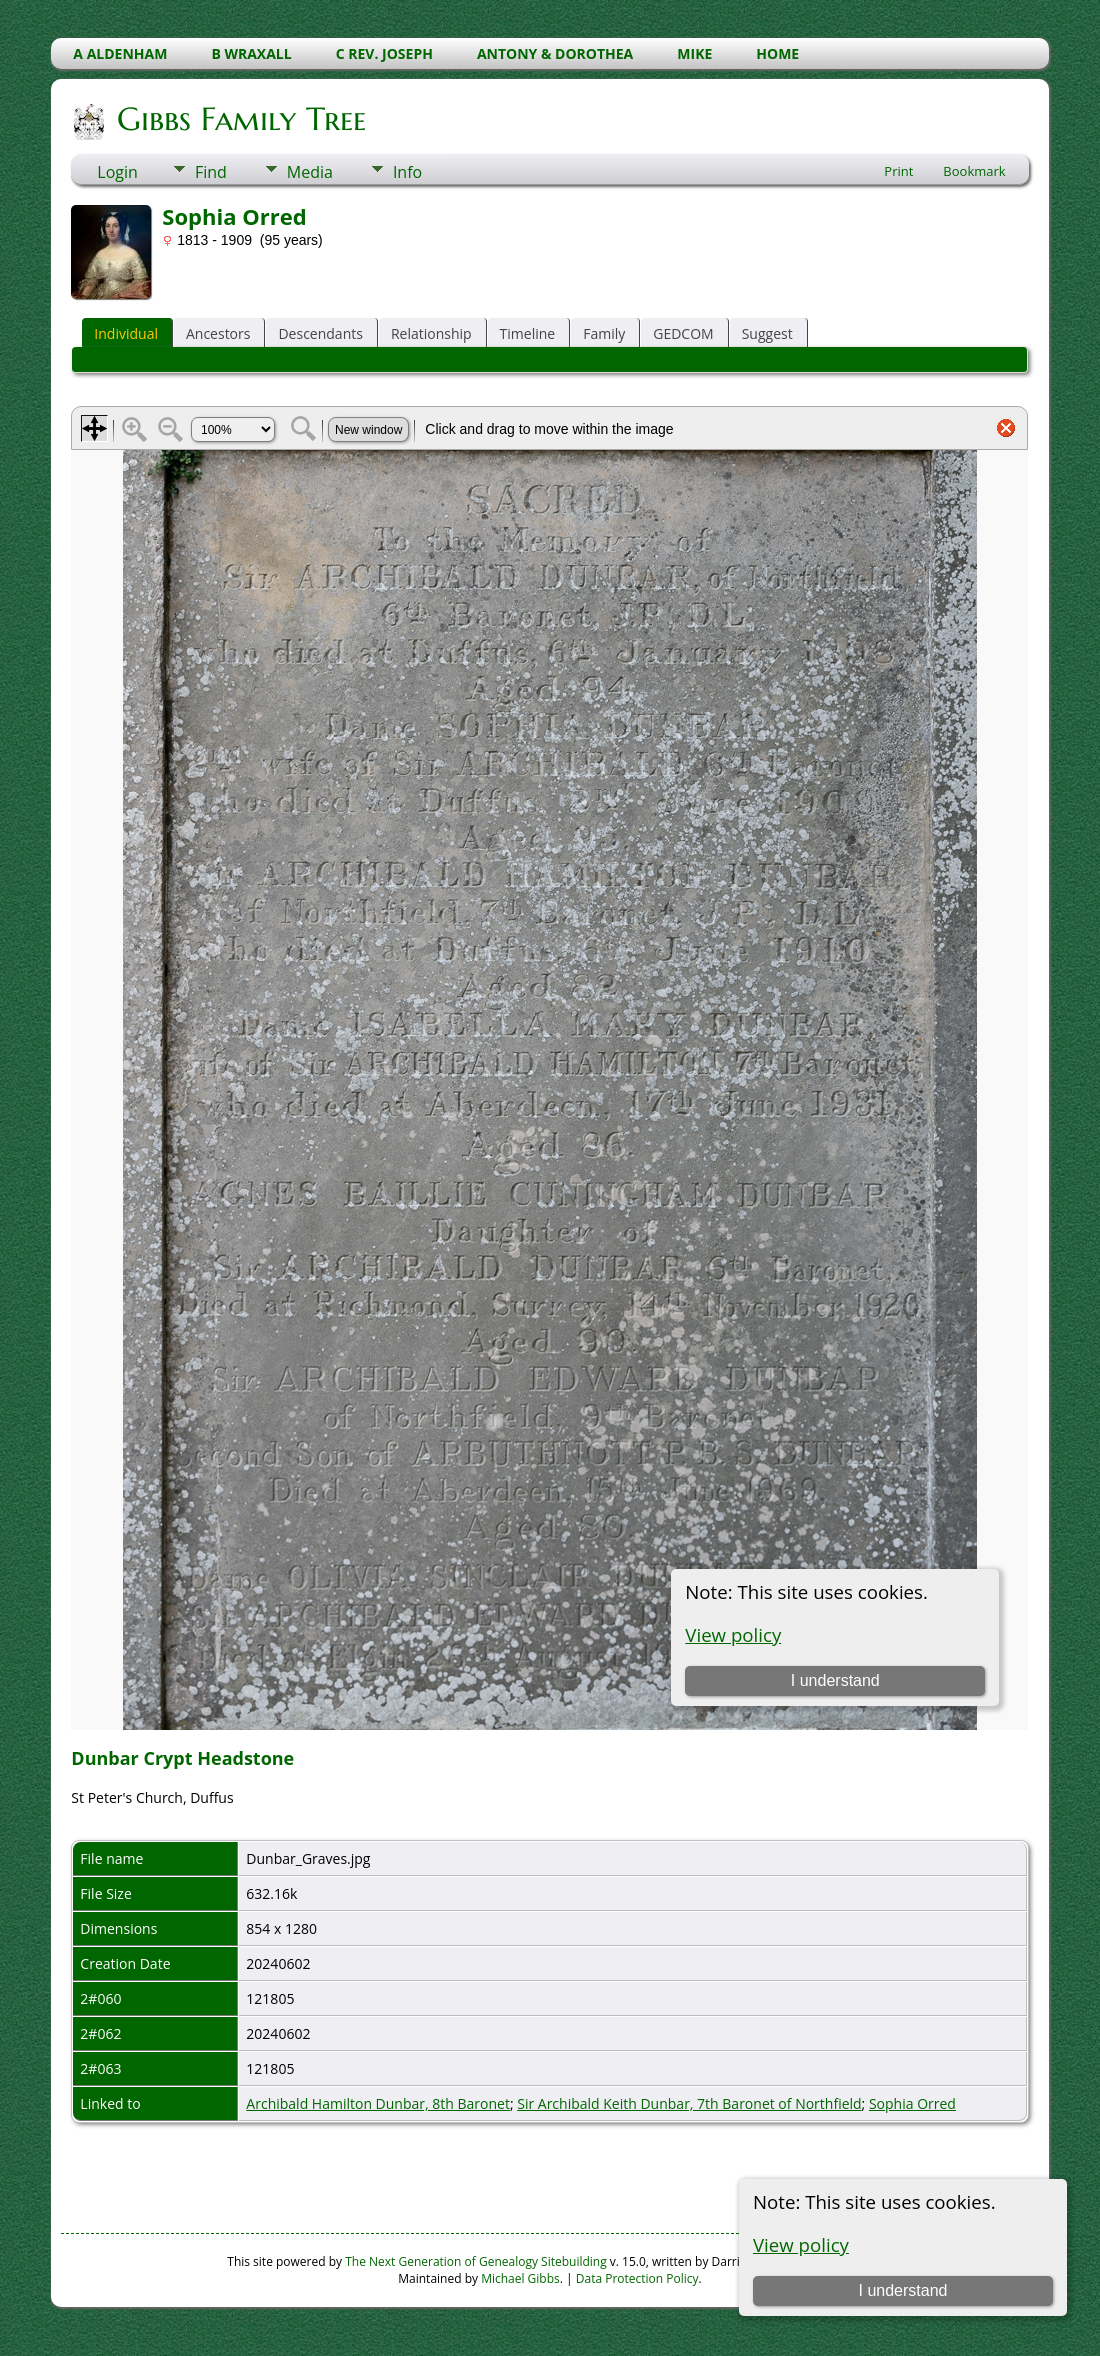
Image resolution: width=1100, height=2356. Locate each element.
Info (407, 172)
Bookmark (974, 171)
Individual (126, 333)
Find (211, 172)
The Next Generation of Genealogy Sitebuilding (476, 2261)
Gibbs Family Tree (240, 119)
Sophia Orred (912, 2103)
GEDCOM (683, 333)
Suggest (767, 333)
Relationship (431, 333)
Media (310, 172)
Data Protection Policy (637, 2278)
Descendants (320, 333)
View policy (801, 2244)
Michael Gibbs (520, 2278)
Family (604, 333)
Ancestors (218, 333)
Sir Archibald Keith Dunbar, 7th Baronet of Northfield (689, 2103)
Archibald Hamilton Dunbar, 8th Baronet (378, 2103)
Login (117, 172)
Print (898, 171)
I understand (903, 2290)
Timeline (528, 333)
